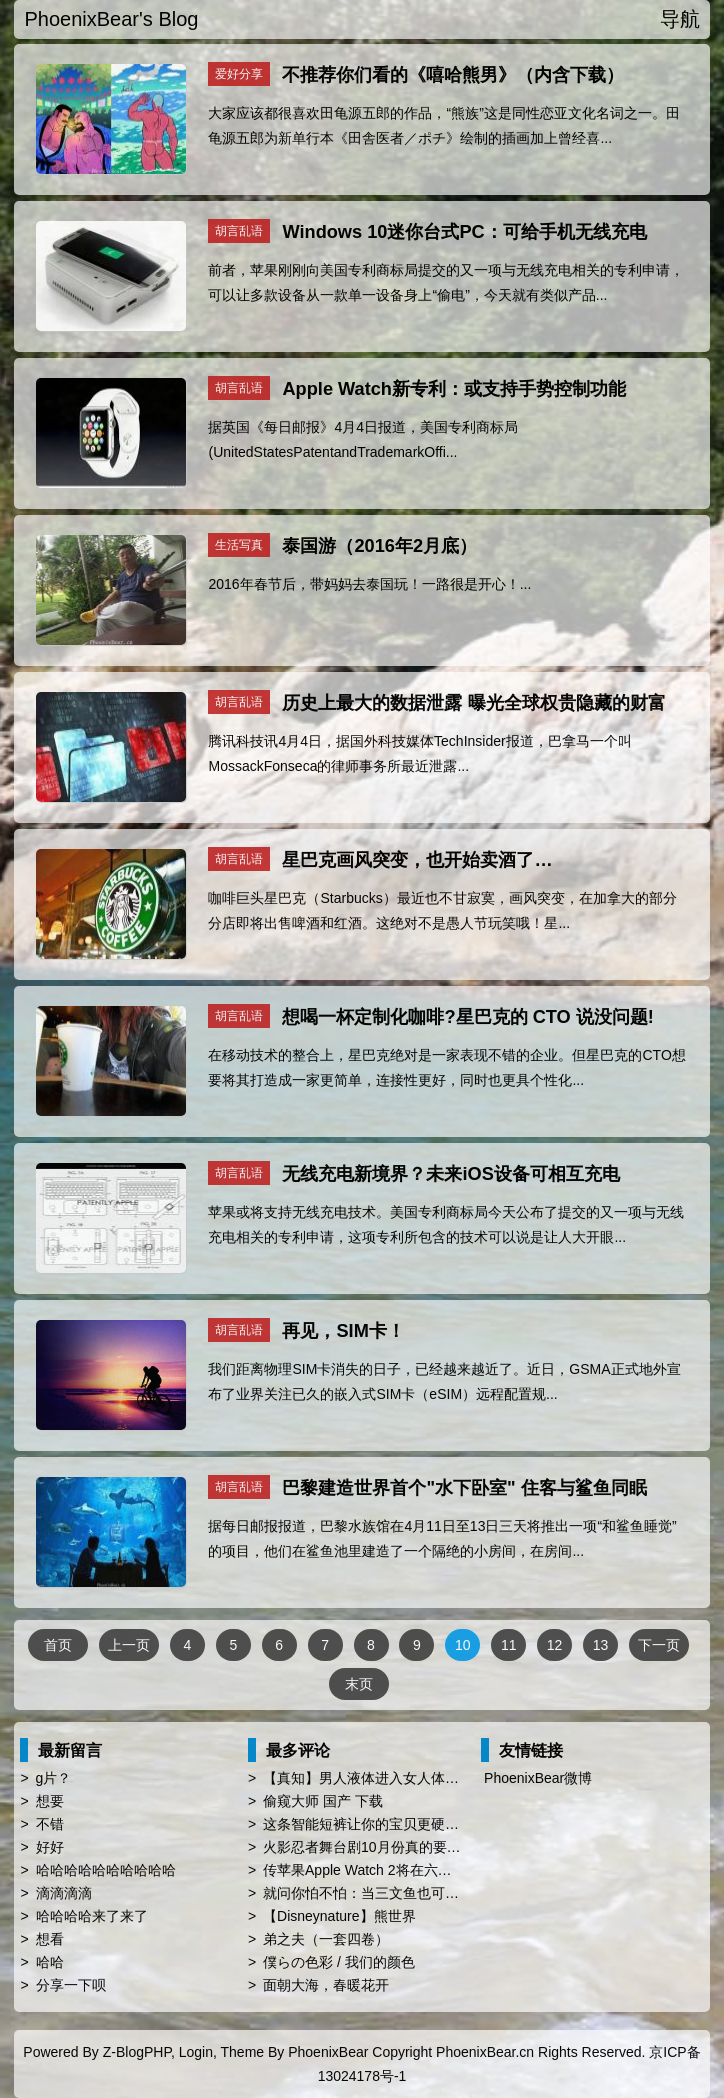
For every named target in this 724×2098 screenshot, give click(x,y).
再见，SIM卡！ (343, 1331)
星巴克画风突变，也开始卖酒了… (417, 860)
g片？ (54, 1778)
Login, (198, 2052)
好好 (50, 1847)
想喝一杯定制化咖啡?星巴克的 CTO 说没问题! (467, 1017)
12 (555, 1645)
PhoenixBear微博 (538, 1778)
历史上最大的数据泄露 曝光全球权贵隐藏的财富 (473, 703)
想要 (50, 1801)
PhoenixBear (328, 2052)
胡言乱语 (239, 231)
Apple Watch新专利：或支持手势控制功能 (453, 389)
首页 (58, 1645)
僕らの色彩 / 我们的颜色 (339, 1962)
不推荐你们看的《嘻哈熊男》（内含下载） (453, 75)
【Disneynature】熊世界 (339, 1916)
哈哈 (50, 1962)
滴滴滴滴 (64, 1893)
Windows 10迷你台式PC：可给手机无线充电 (464, 232)
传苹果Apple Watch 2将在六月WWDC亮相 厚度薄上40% (438, 1870)
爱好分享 (239, 74)
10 (463, 1645)
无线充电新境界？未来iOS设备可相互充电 (450, 1174)
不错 (50, 1824)
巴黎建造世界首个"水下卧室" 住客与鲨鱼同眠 (464, 1488)
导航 (680, 19)
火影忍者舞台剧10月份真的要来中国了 (383, 1847)
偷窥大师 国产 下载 (323, 1801)
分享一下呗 (71, 1985)
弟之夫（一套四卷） (326, 1939)
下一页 (659, 1645)
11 (509, 1645)
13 (601, 1645)
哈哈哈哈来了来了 (92, 1916)
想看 (50, 1939)
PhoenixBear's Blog (111, 19)
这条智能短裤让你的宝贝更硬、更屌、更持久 (403, 1824)
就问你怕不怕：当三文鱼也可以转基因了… (396, 1893)
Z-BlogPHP (137, 2052)
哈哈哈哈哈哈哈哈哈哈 (106, 1870)
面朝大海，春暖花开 (326, 1985)
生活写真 (239, 545)
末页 (359, 1684)
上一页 (129, 1645)
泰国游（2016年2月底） (379, 546)
